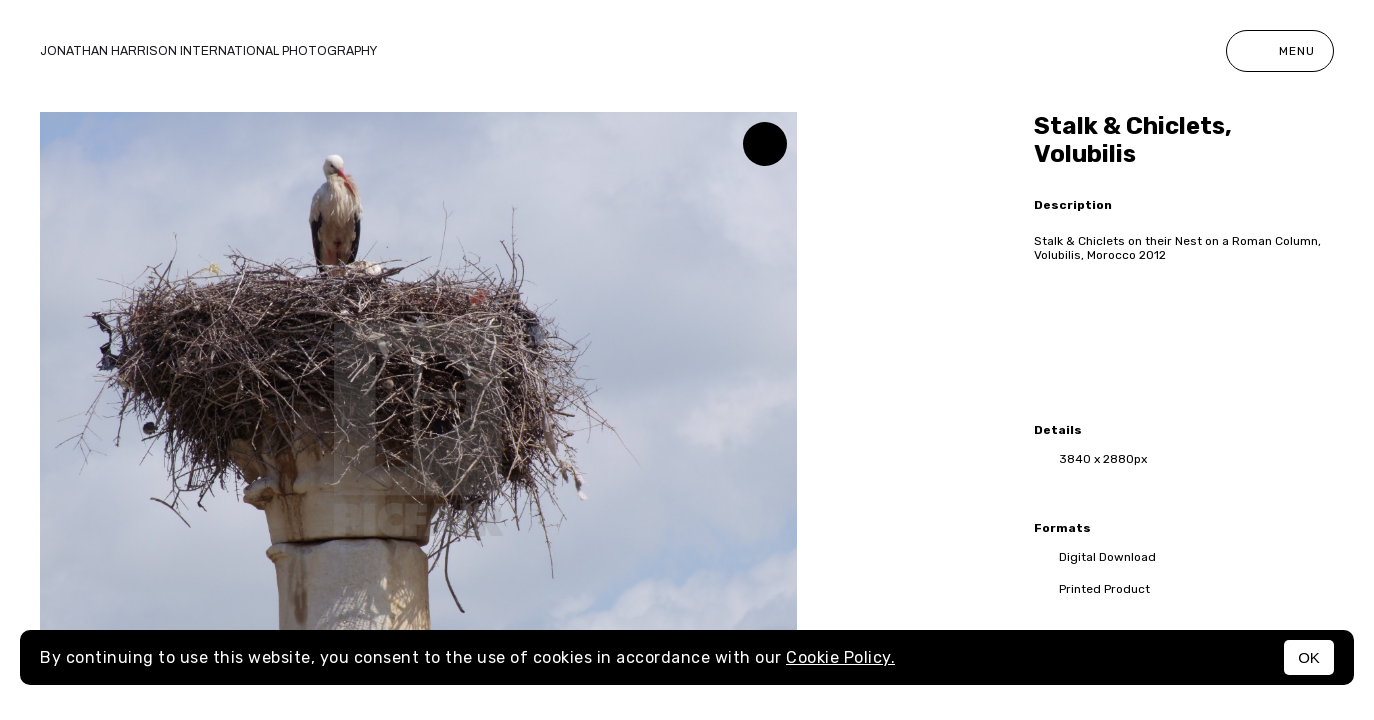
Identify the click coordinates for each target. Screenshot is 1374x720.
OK (1309, 657)
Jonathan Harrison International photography (208, 51)
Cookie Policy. (840, 657)
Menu (1280, 51)
